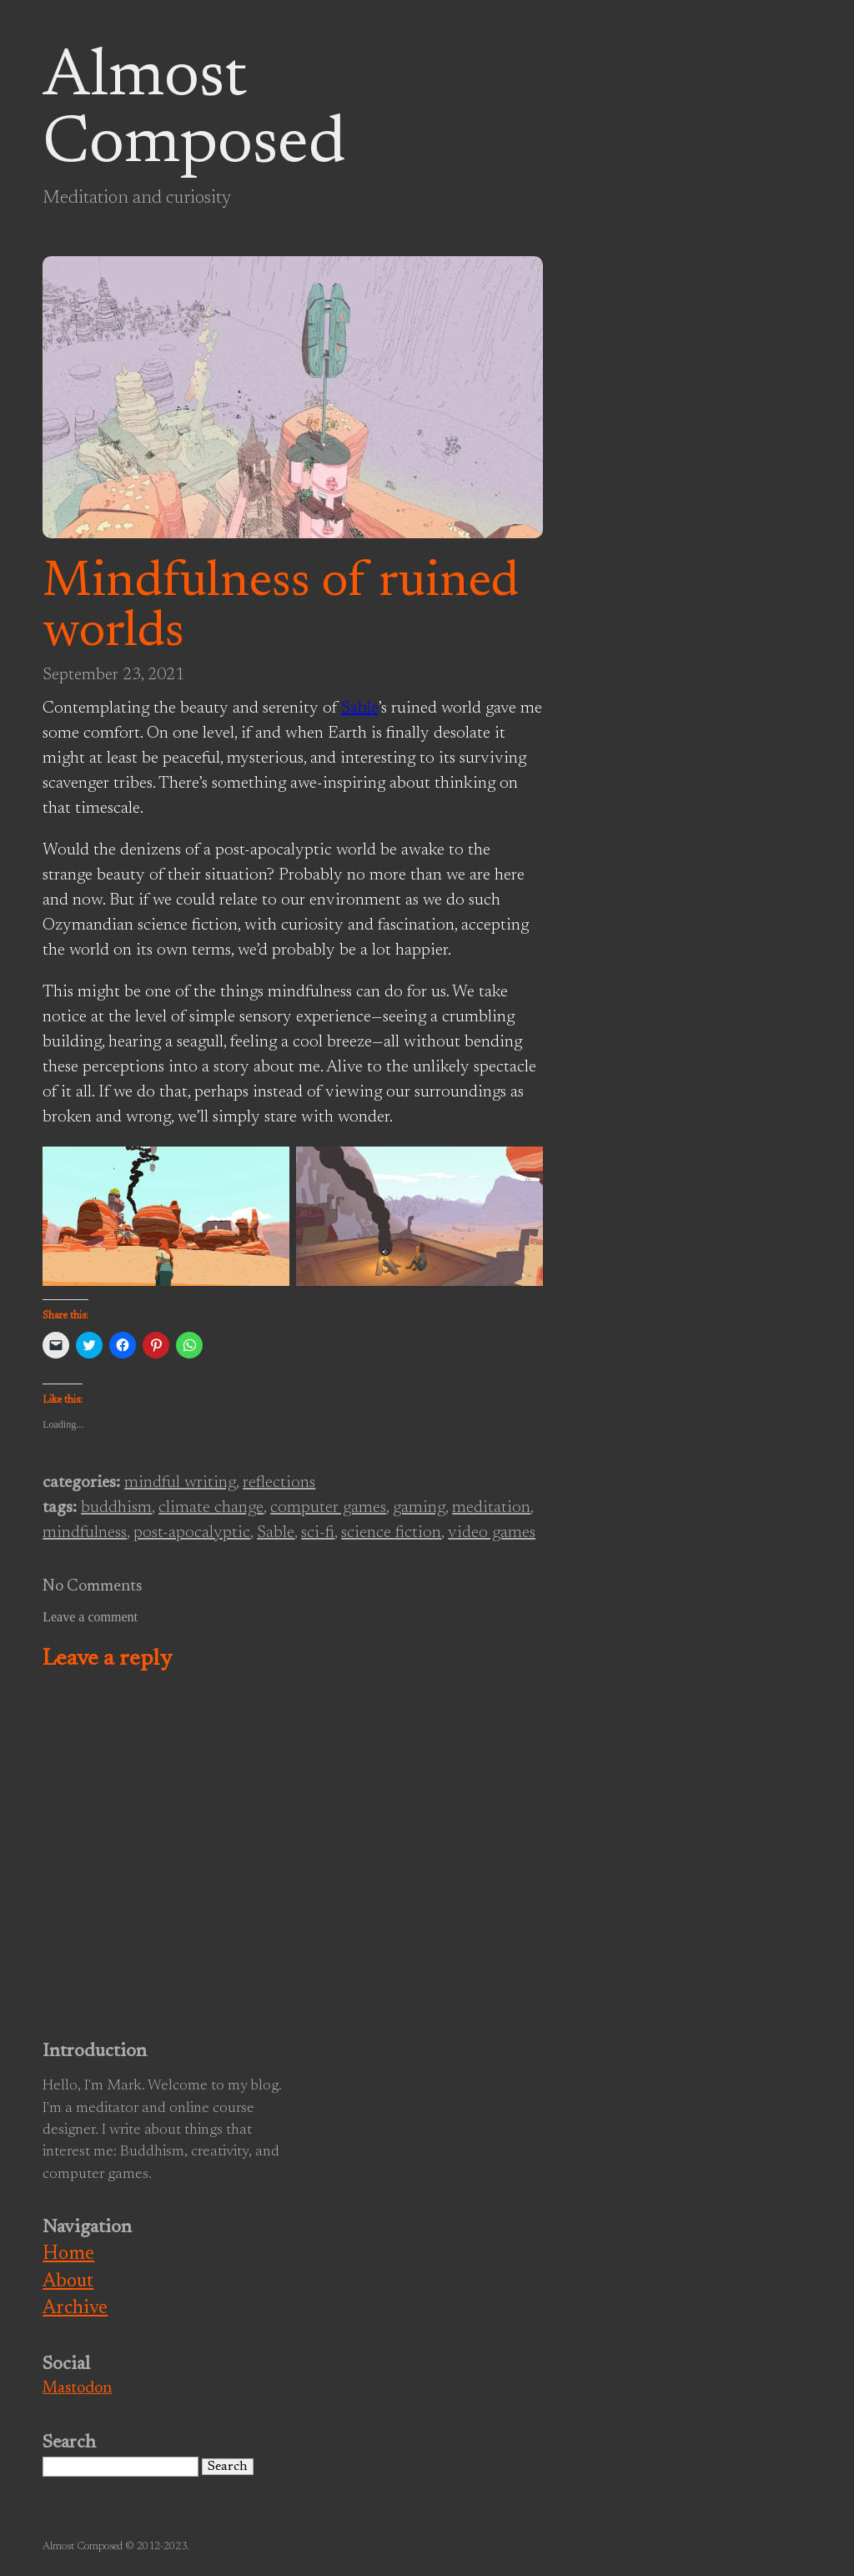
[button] (166, 1216)
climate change (211, 1508)
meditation (491, 1508)
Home (68, 2254)
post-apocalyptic (191, 1533)
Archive (75, 2308)
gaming (419, 1508)
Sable (359, 708)
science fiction (391, 1533)
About (68, 2281)
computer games (328, 1508)
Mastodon (77, 2389)
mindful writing (180, 1483)
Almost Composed (194, 112)
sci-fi (317, 1533)
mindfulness (85, 1533)
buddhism (116, 1508)
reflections (279, 1483)
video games (491, 1533)
